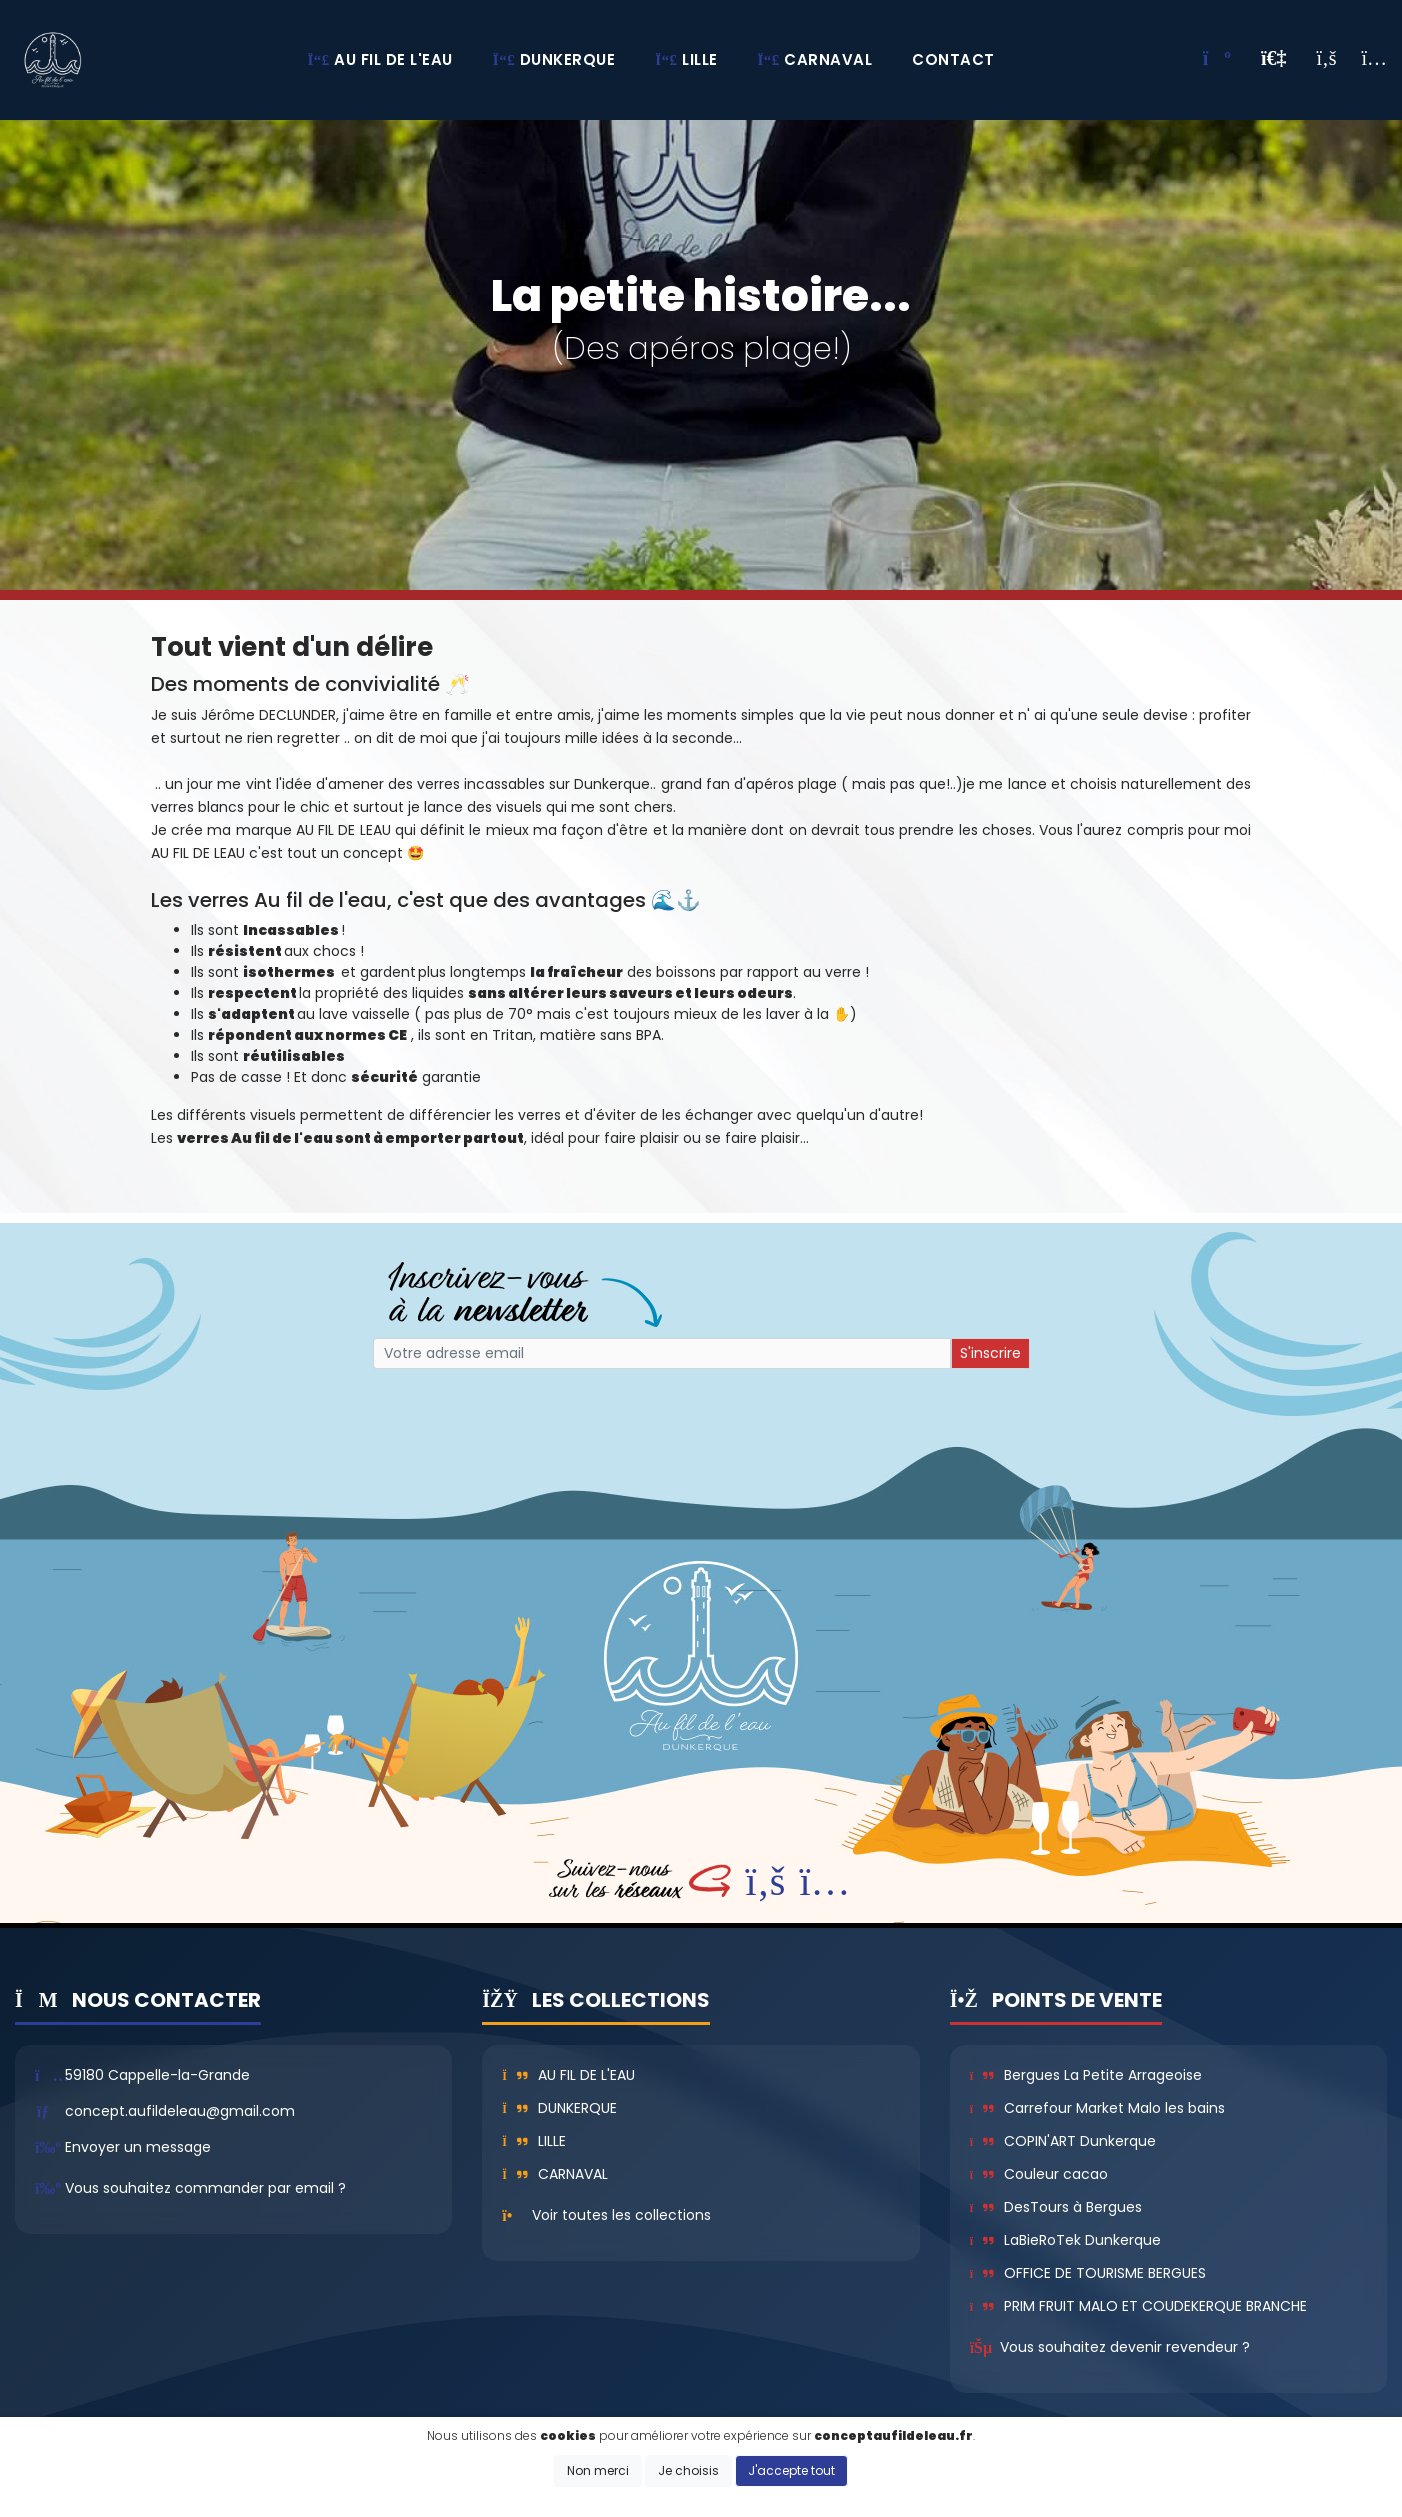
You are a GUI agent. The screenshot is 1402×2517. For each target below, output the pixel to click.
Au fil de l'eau (568, 2075)
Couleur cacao (1039, 2174)
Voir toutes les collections (621, 2215)
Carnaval (555, 2174)
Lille (534, 2141)
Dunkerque (559, 2108)
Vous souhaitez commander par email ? (205, 2188)
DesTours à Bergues (1056, 2207)
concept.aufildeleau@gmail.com (180, 2111)
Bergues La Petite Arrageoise (1086, 2075)
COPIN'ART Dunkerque (1063, 2141)
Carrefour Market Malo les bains (1097, 2108)
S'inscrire (990, 1353)
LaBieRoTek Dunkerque (1065, 2240)
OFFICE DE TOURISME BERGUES (1088, 2273)
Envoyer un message (138, 2147)
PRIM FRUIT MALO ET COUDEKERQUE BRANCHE (1138, 2306)
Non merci (598, 2470)
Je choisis (688, 2470)
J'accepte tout (791, 2470)
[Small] (662, 1353)
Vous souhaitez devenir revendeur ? (1125, 2347)
